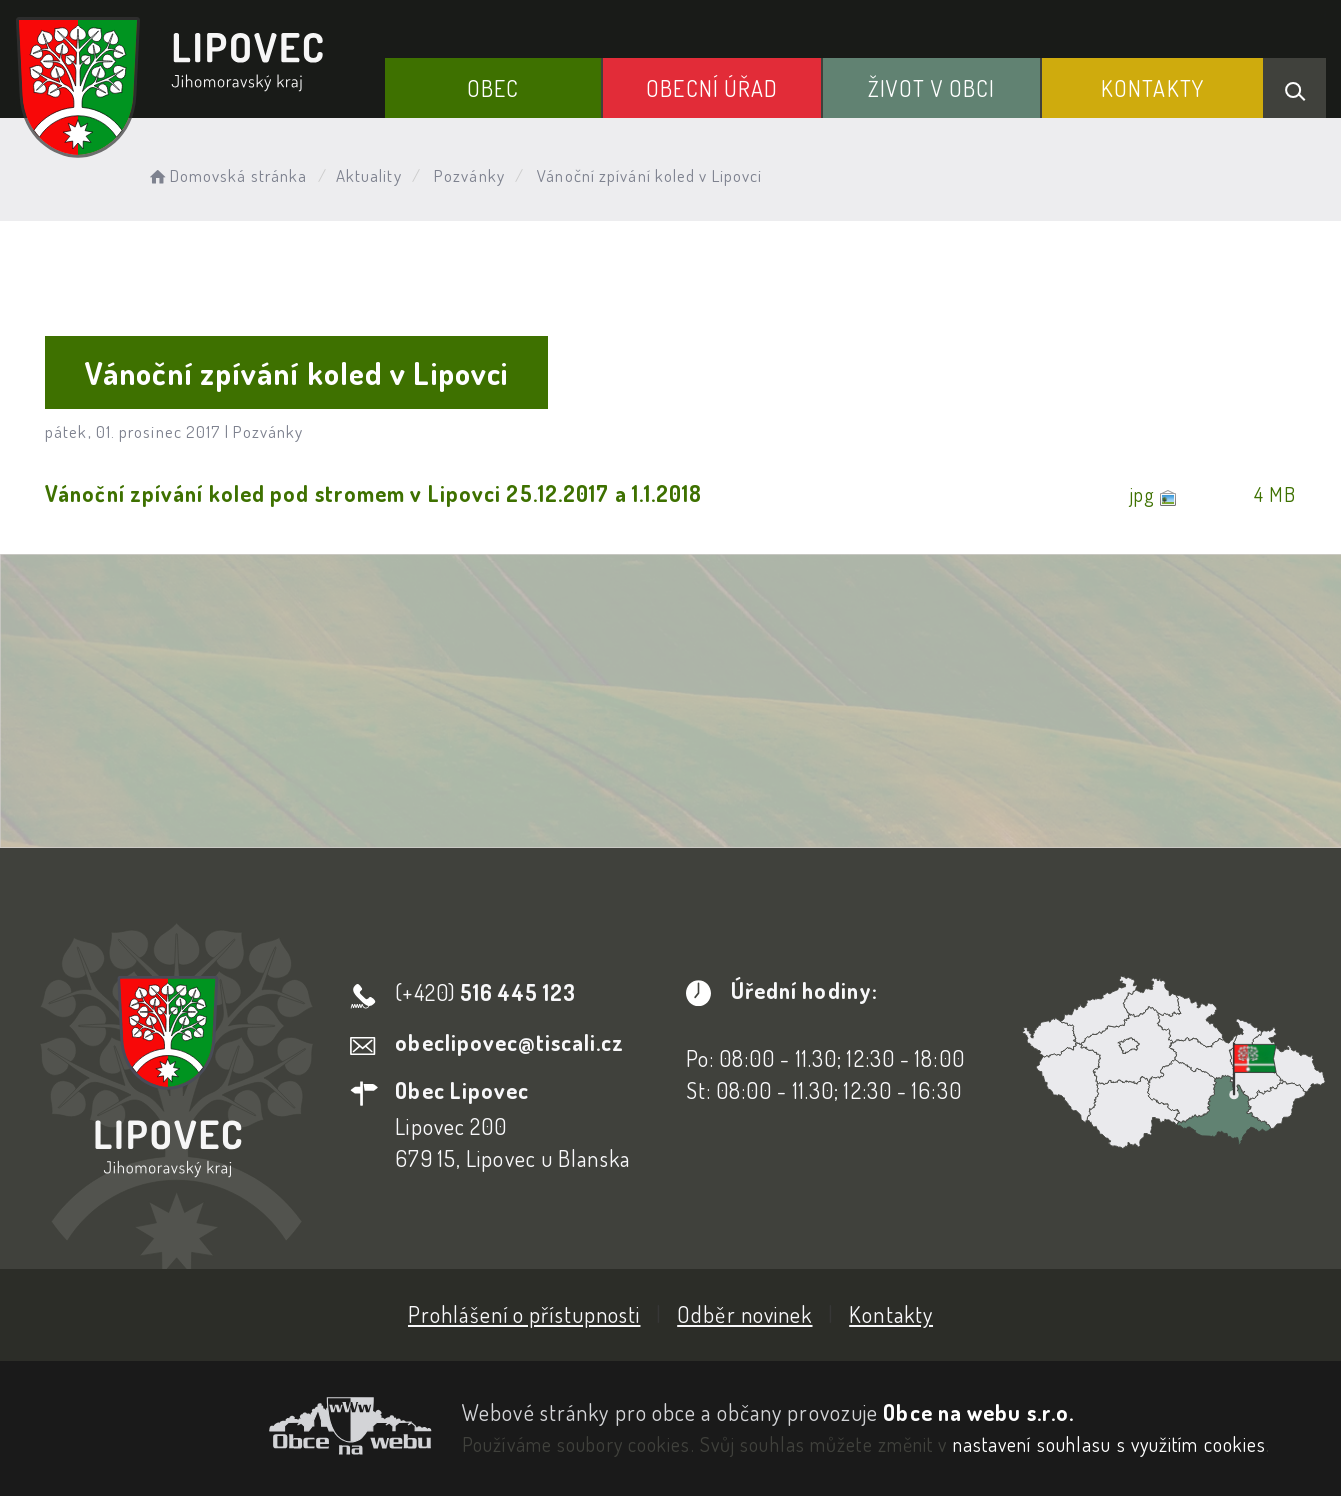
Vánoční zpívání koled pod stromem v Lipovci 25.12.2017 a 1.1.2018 (374, 493)
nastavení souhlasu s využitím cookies (1110, 1444)
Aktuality (369, 175)
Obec (493, 88)
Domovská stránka (226, 175)
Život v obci (931, 88)
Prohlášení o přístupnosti (524, 1314)
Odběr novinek (744, 1314)
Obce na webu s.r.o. (978, 1412)
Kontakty (1152, 88)
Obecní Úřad (712, 88)
